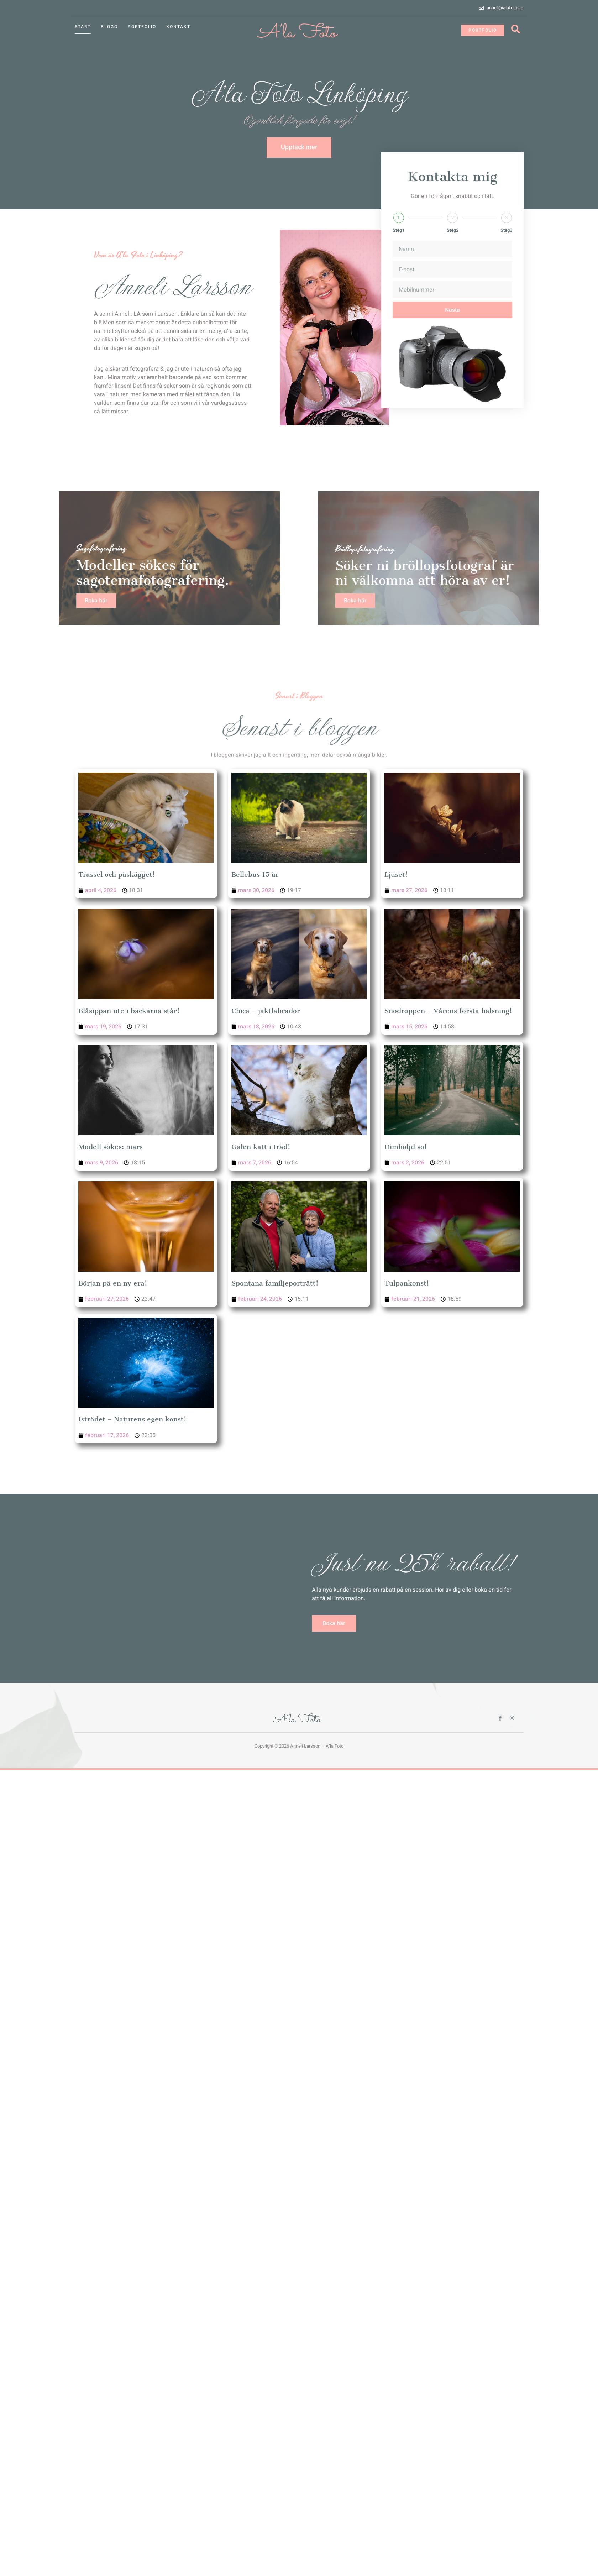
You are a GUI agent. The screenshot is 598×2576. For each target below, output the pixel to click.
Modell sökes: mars (110, 1147)
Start (83, 26)
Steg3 (506, 239)
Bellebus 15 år (255, 874)
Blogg (109, 26)
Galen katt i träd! (260, 1147)
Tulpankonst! (406, 1283)
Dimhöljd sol (405, 1147)
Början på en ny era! (112, 1283)
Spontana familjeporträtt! (274, 1283)
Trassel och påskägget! (116, 874)
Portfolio (142, 26)
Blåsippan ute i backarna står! (128, 1011)
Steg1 (398, 239)
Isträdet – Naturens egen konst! (132, 1419)
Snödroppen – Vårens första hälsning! (448, 1011)
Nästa (452, 319)
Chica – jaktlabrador (265, 1011)
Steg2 (452, 239)
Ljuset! (396, 874)
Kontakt (178, 26)
